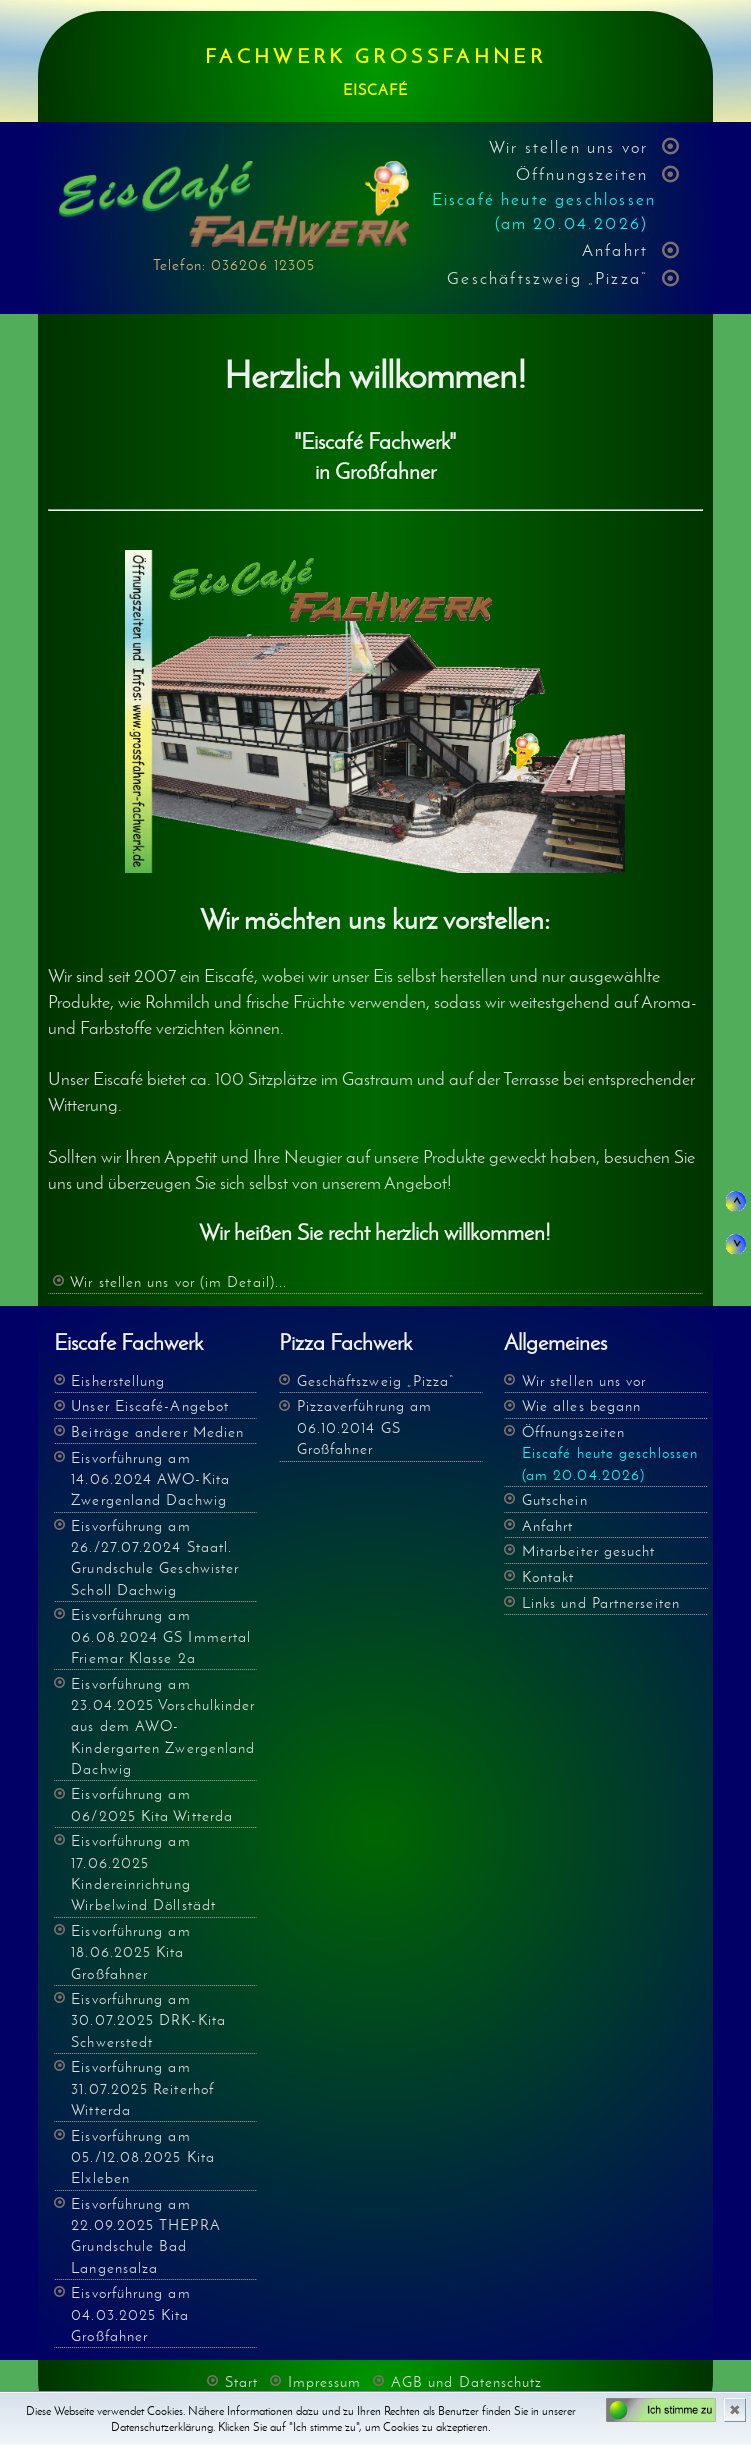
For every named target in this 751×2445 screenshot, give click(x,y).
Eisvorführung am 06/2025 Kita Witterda (152, 1804)
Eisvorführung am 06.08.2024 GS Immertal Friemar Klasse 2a (161, 1636)
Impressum (325, 2381)
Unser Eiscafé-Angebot (150, 1405)
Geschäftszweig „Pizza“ (547, 278)
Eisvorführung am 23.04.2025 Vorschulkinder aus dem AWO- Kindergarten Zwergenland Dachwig (163, 1726)
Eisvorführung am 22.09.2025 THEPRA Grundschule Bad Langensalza (146, 2235)
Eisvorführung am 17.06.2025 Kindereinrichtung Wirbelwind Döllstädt (143, 1872)
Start (241, 2381)
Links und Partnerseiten (601, 1602)
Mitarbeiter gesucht (589, 1550)
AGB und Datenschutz (467, 2381)
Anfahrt (615, 250)
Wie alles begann (581, 1405)
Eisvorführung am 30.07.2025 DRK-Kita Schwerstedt (148, 2020)
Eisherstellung (118, 1380)
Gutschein (555, 1499)
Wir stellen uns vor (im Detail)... (178, 1281)
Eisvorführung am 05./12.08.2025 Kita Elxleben (143, 2157)
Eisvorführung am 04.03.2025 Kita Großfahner (130, 2314)
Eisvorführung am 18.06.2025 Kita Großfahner (130, 1952)
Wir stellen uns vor (568, 147)
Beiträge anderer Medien (157, 1431)
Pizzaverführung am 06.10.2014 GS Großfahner (365, 1427)
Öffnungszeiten (544, 198)
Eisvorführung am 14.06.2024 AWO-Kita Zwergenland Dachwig (150, 1479)
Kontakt (548, 1576)
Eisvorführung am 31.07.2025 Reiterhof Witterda (142, 2088)
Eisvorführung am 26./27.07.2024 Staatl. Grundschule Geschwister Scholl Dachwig (155, 1557)
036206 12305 (263, 264)
